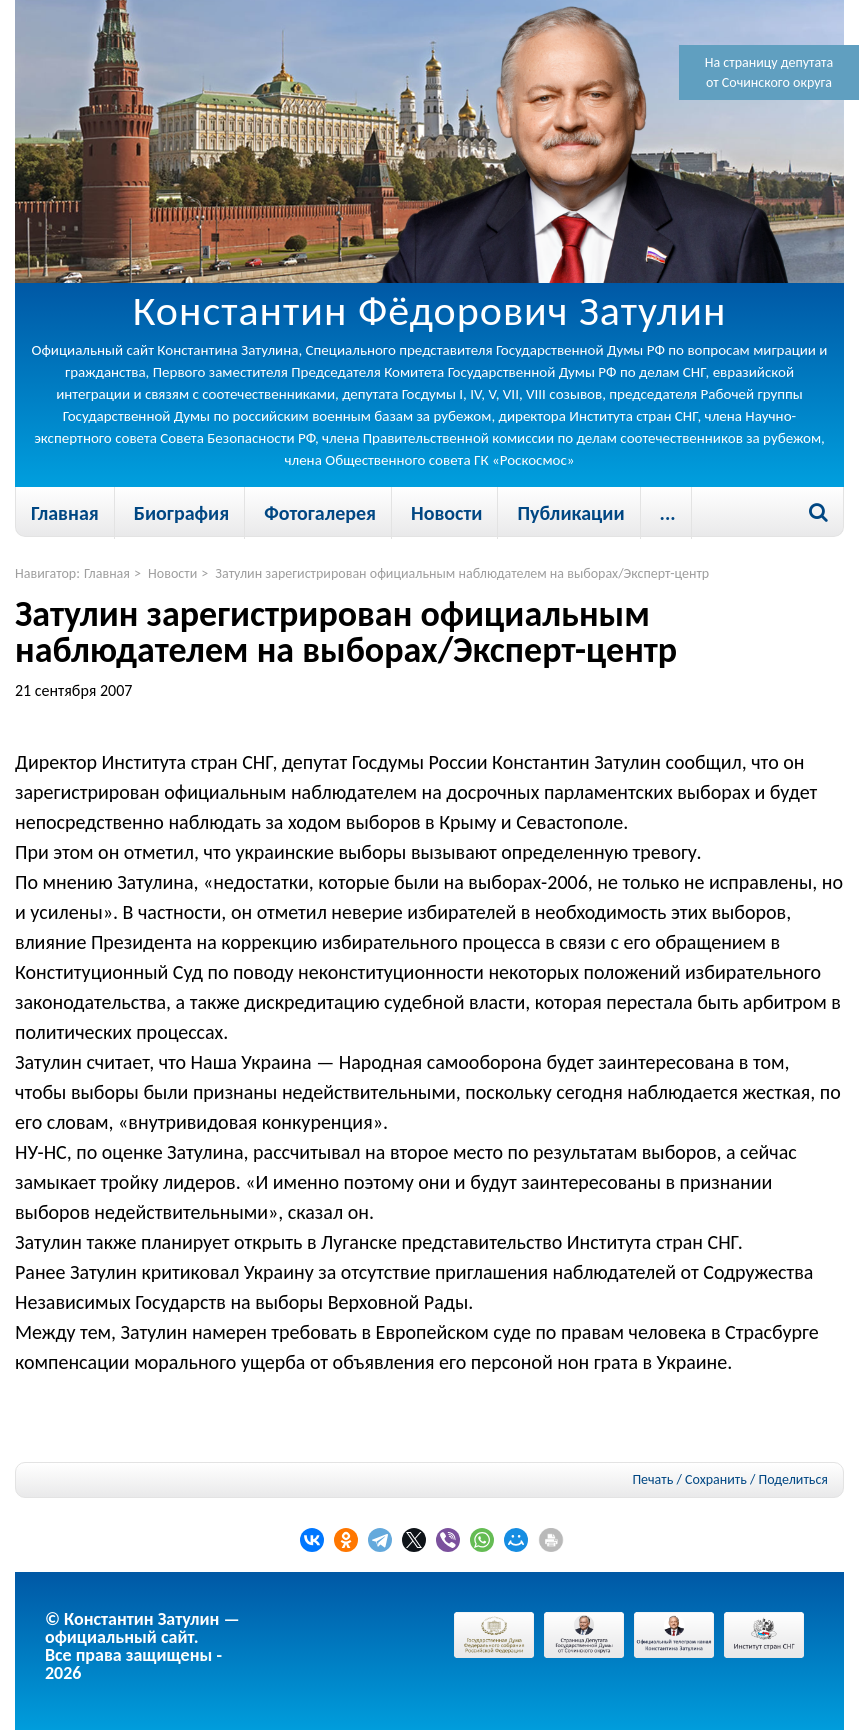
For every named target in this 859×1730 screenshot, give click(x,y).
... (668, 513)
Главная (65, 513)
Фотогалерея (320, 513)
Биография (181, 513)
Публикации (570, 513)
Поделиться (793, 1480)
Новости (446, 513)
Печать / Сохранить (689, 1479)
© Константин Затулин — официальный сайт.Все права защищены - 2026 (142, 1646)
